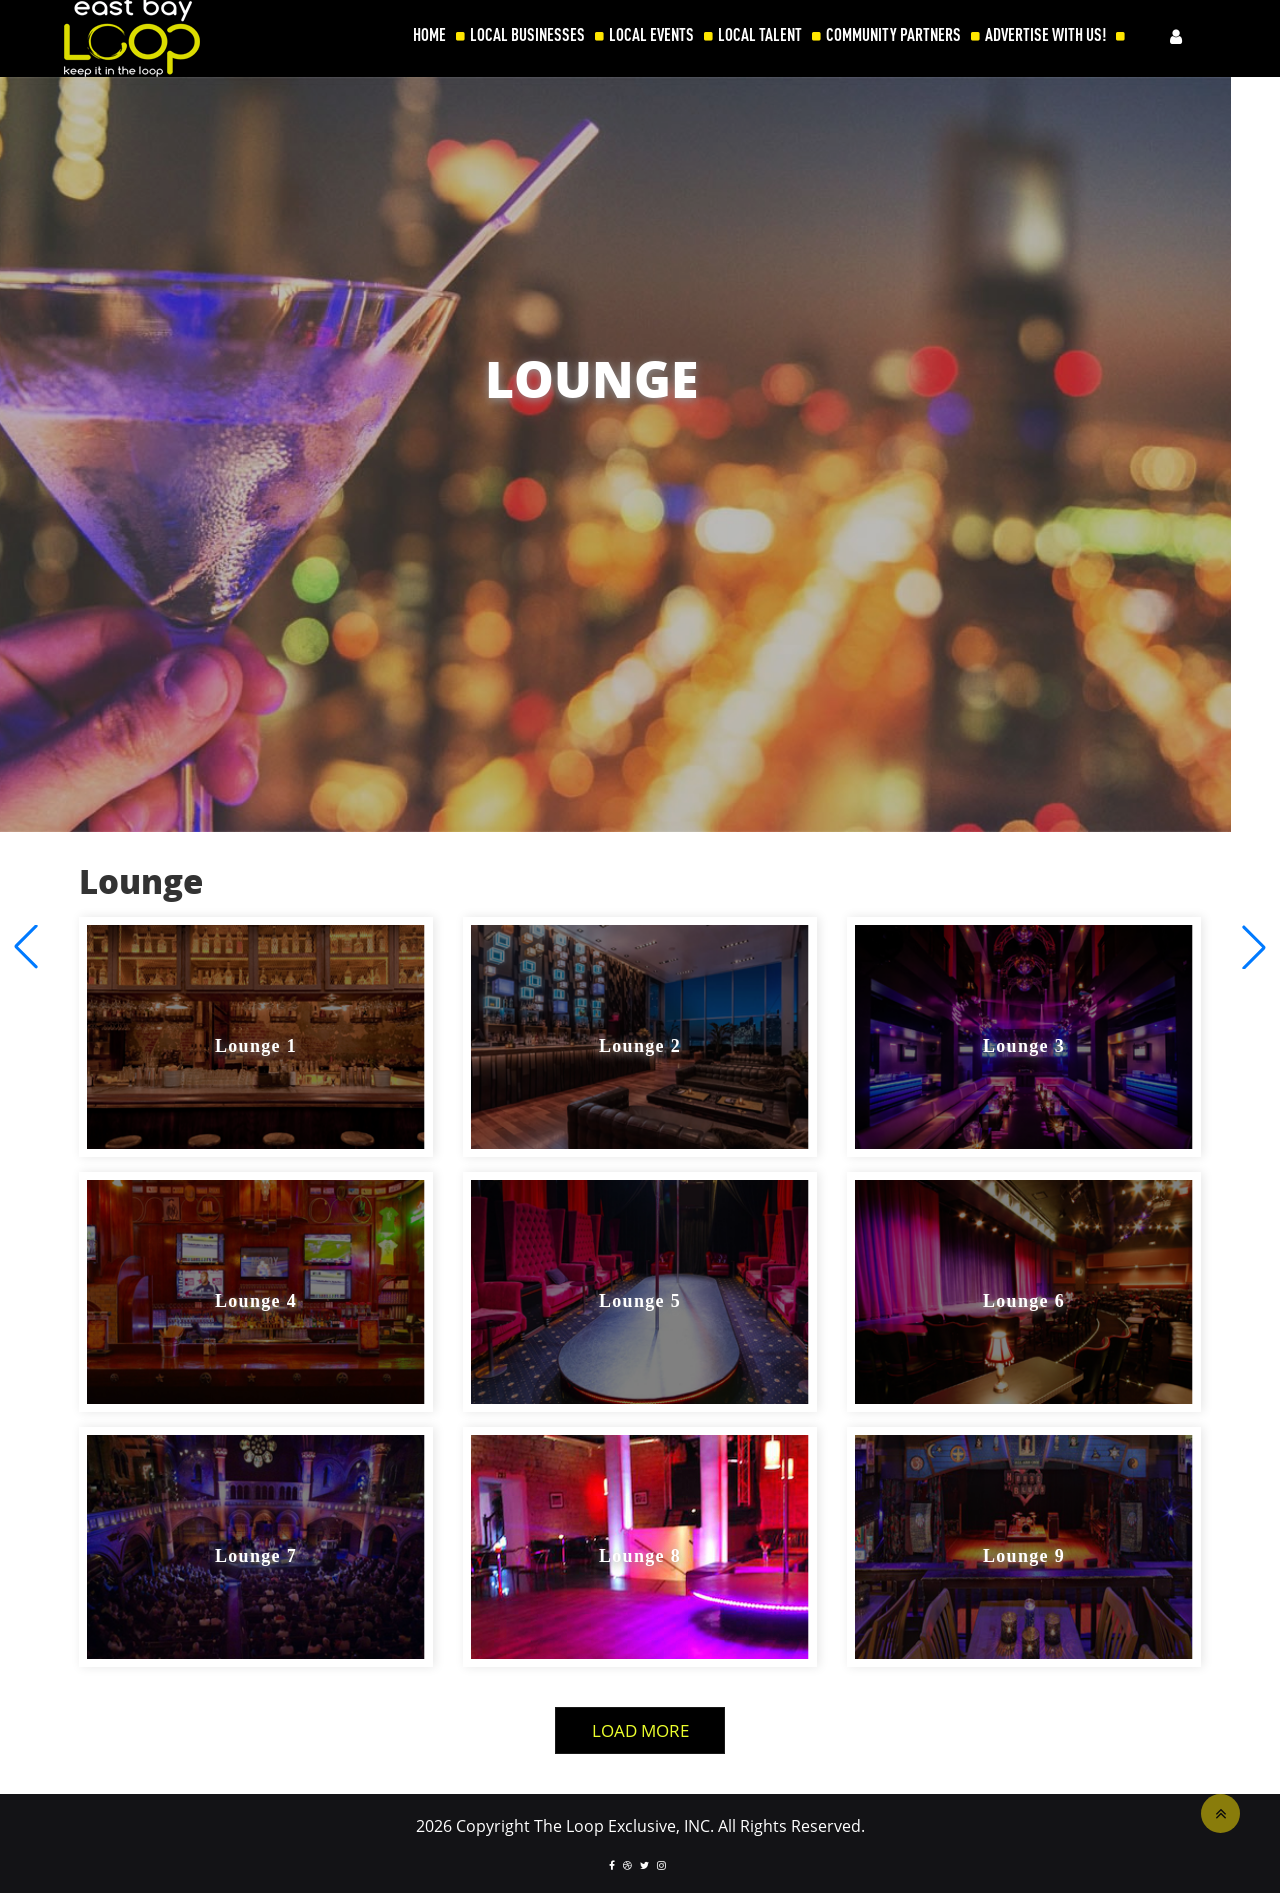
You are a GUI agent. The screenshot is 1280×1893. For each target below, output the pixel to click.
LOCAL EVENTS (651, 35)
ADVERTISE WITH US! (1045, 35)
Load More (640, 1730)
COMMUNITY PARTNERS (893, 35)
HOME (429, 35)
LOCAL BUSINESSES (527, 35)
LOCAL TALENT (760, 35)
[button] (1254, 947)
